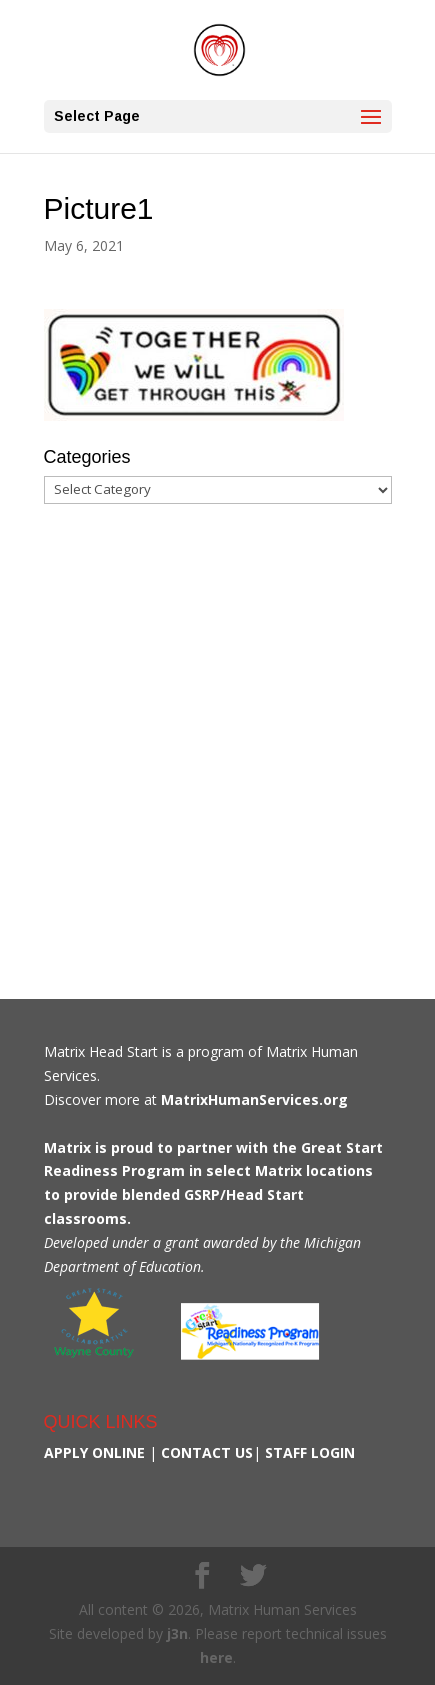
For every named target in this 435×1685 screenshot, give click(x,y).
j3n (177, 1633)
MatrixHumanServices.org (254, 1099)
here (216, 1657)
